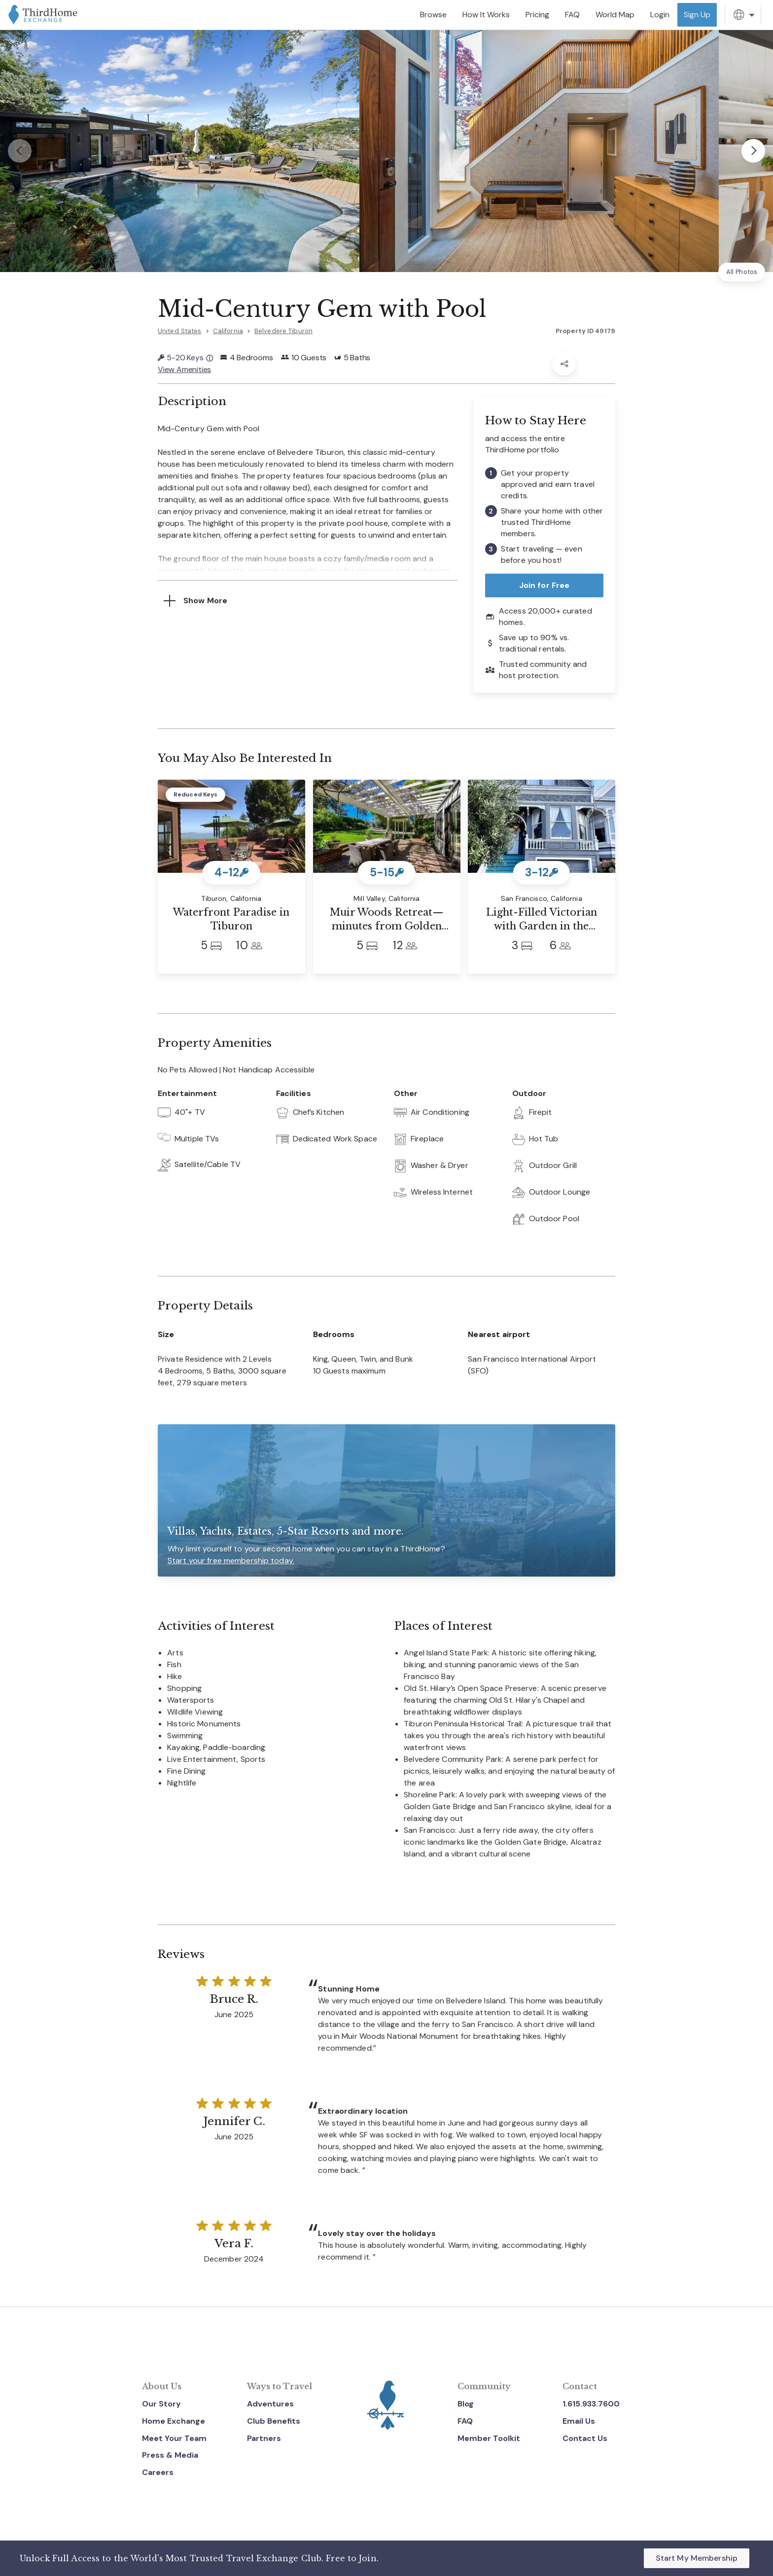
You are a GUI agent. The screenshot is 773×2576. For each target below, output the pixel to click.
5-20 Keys (185, 357)
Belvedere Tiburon (283, 331)
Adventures (270, 2404)
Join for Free (544, 585)
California (228, 331)
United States (180, 331)
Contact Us (584, 2438)
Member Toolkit (488, 2438)
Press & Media (170, 2455)
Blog (465, 2404)
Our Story (161, 2404)
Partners (264, 2438)
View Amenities (184, 369)
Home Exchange (173, 2421)
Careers (158, 2472)
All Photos (741, 272)
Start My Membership (697, 2558)
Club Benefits (273, 2421)
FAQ (465, 2421)
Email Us (578, 2421)
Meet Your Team (174, 2438)
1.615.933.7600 (591, 2404)
